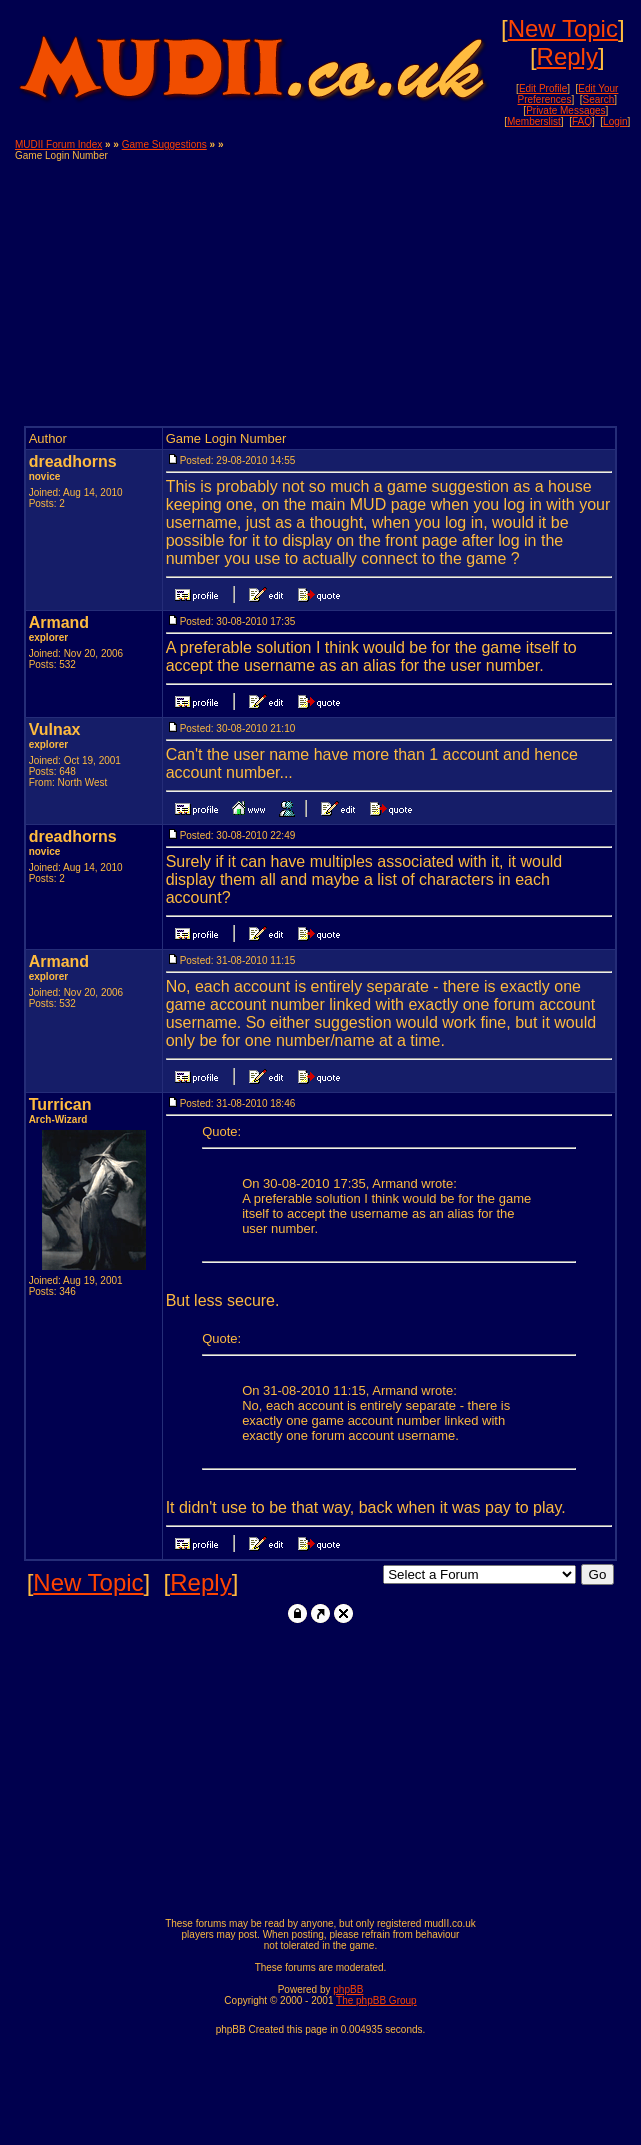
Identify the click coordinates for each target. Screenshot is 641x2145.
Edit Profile (543, 88)
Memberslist (534, 121)
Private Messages (565, 110)
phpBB (348, 1989)
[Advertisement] (440, 279)
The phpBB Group (376, 2000)
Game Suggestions (164, 144)
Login (615, 121)
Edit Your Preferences (568, 94)
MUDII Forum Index (58, 144)
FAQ (582, 121)
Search (599, 99)
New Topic (563, 28)
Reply (567, 56)
